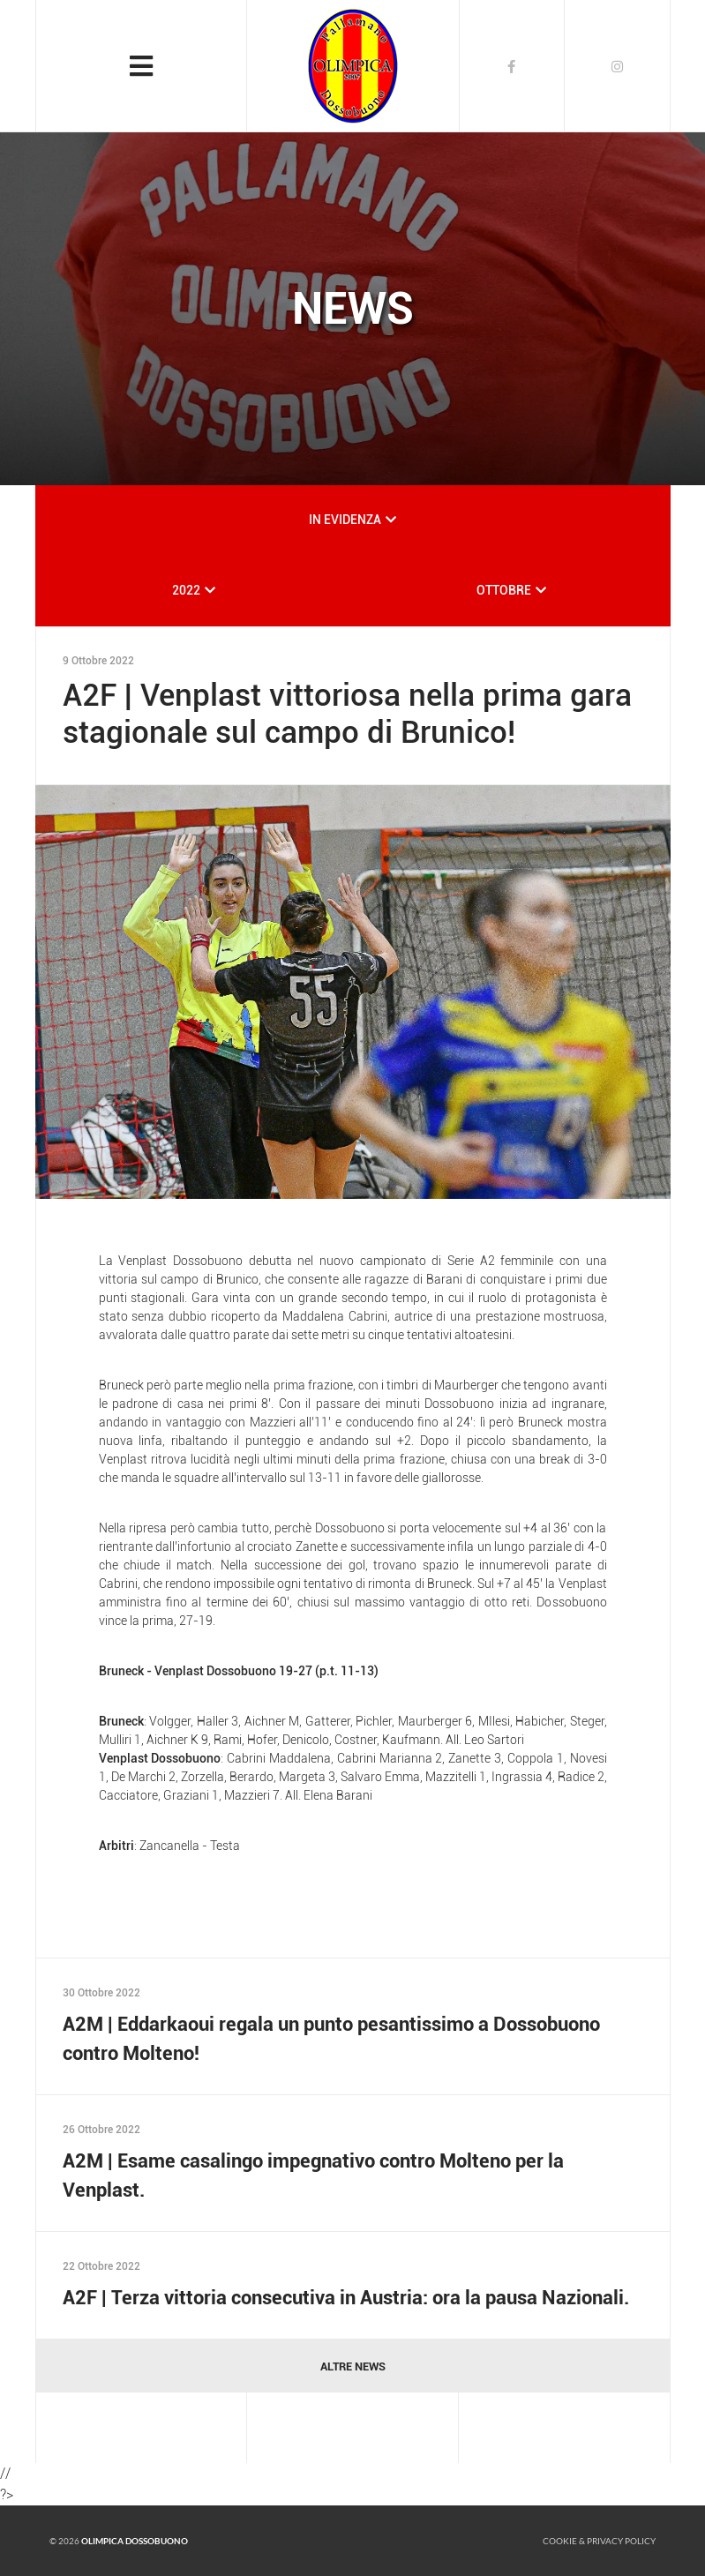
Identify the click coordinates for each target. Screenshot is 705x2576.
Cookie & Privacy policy (599, 2540)
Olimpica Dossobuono (134, 2540)
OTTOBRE (503, 590)
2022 (186, 590)
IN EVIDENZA (345, 520)
